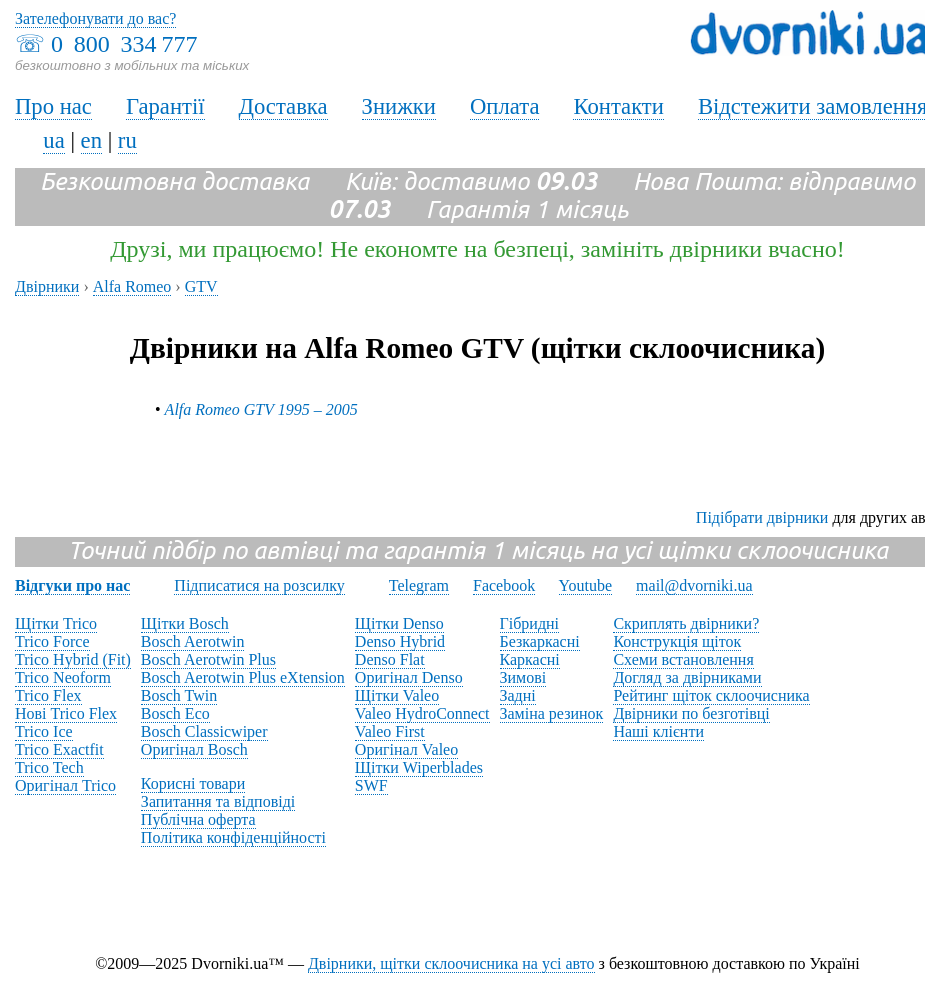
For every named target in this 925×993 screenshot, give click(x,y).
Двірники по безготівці (691, 713)
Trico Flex (48, 695)
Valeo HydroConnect (422, 713)
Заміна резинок (552, 713)
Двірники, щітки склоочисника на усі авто (451, 963)
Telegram (419, 585)
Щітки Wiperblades (419, 767)
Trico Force (52, 641)
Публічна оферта (198, 819)
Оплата (505, 106)
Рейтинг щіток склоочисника (711, 695)
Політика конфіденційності (233, 837)
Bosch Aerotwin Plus (208, 659)
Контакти (618, 106)
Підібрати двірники (762, 517)
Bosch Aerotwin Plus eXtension (243, 677)
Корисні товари (193, 783)
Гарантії (165, 106)
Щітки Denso (399, 623)
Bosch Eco (175, 713)
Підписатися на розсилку (259, 585)
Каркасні (530, 659)
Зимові (523, 677)
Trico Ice (44, 731)
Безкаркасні (540, 641)
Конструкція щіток (677, 641)
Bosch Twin (179, 695)
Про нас (53, 106)
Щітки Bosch (185, 623)
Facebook (504, 585)
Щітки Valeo (397, 695)
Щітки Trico (56, 623)
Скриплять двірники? (686, 623)
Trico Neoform (63, 677)
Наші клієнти (658, 731)
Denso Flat (390, 659)
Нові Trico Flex (66, 713)
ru (127, 140)
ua (53, 140)
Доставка (283, 106)
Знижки (399, 106)
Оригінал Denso (409, 677)
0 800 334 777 (124, 44)
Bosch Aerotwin (193, 641)
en (91, 140)
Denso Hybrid (400, 641)
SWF (371, 785)
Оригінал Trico (65, 785)
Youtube (586, 585)
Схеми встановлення (683, 659)
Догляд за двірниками (687, 677)
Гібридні (530, 623)
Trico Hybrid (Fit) (73, 659)
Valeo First (390, 731)
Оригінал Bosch (194, 749)
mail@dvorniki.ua (694, 585)
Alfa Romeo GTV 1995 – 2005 (261, 409)
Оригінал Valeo (406, 749)
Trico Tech (49, 767)
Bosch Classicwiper (204, 731)
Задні (518, 695)
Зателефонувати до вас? (95, 18)
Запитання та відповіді (218, 801)
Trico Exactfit (59, 749)
